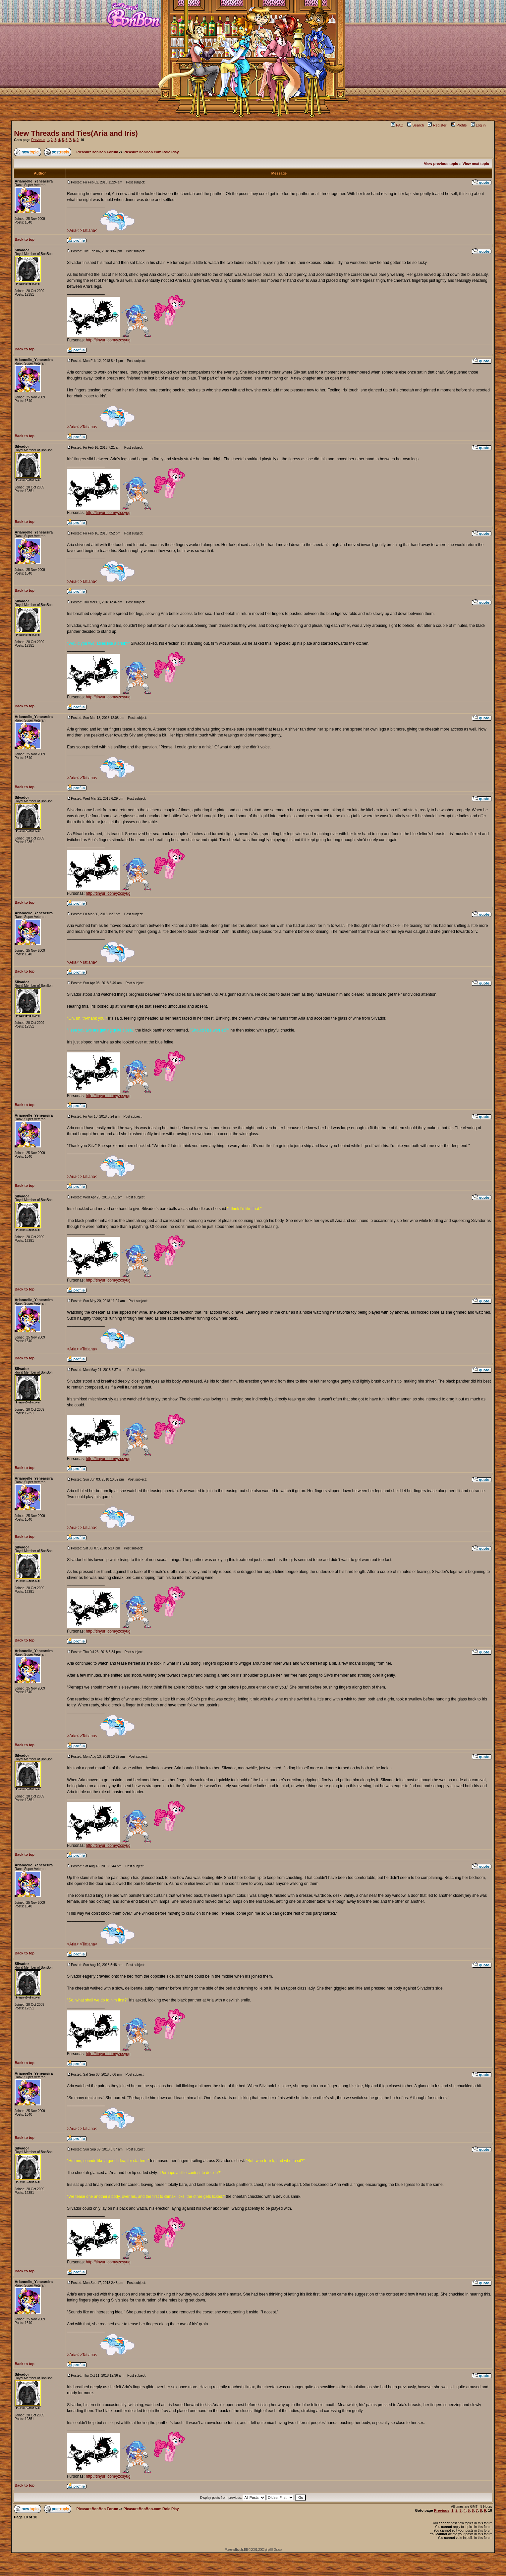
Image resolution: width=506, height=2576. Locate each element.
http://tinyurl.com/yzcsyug (108, 340)
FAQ (397, 125)
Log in (478, 125)
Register (437, 125)
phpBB (244, 2549)
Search (415, 125)
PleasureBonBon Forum (97, 152)
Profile (459, 125)
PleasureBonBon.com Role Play (151, 152)
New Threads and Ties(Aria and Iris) (76, 133)
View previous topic (441, 164)
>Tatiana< (88, 230)
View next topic (476, 164)
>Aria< (73, 230)
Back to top (24, 239)
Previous (38, 140)
